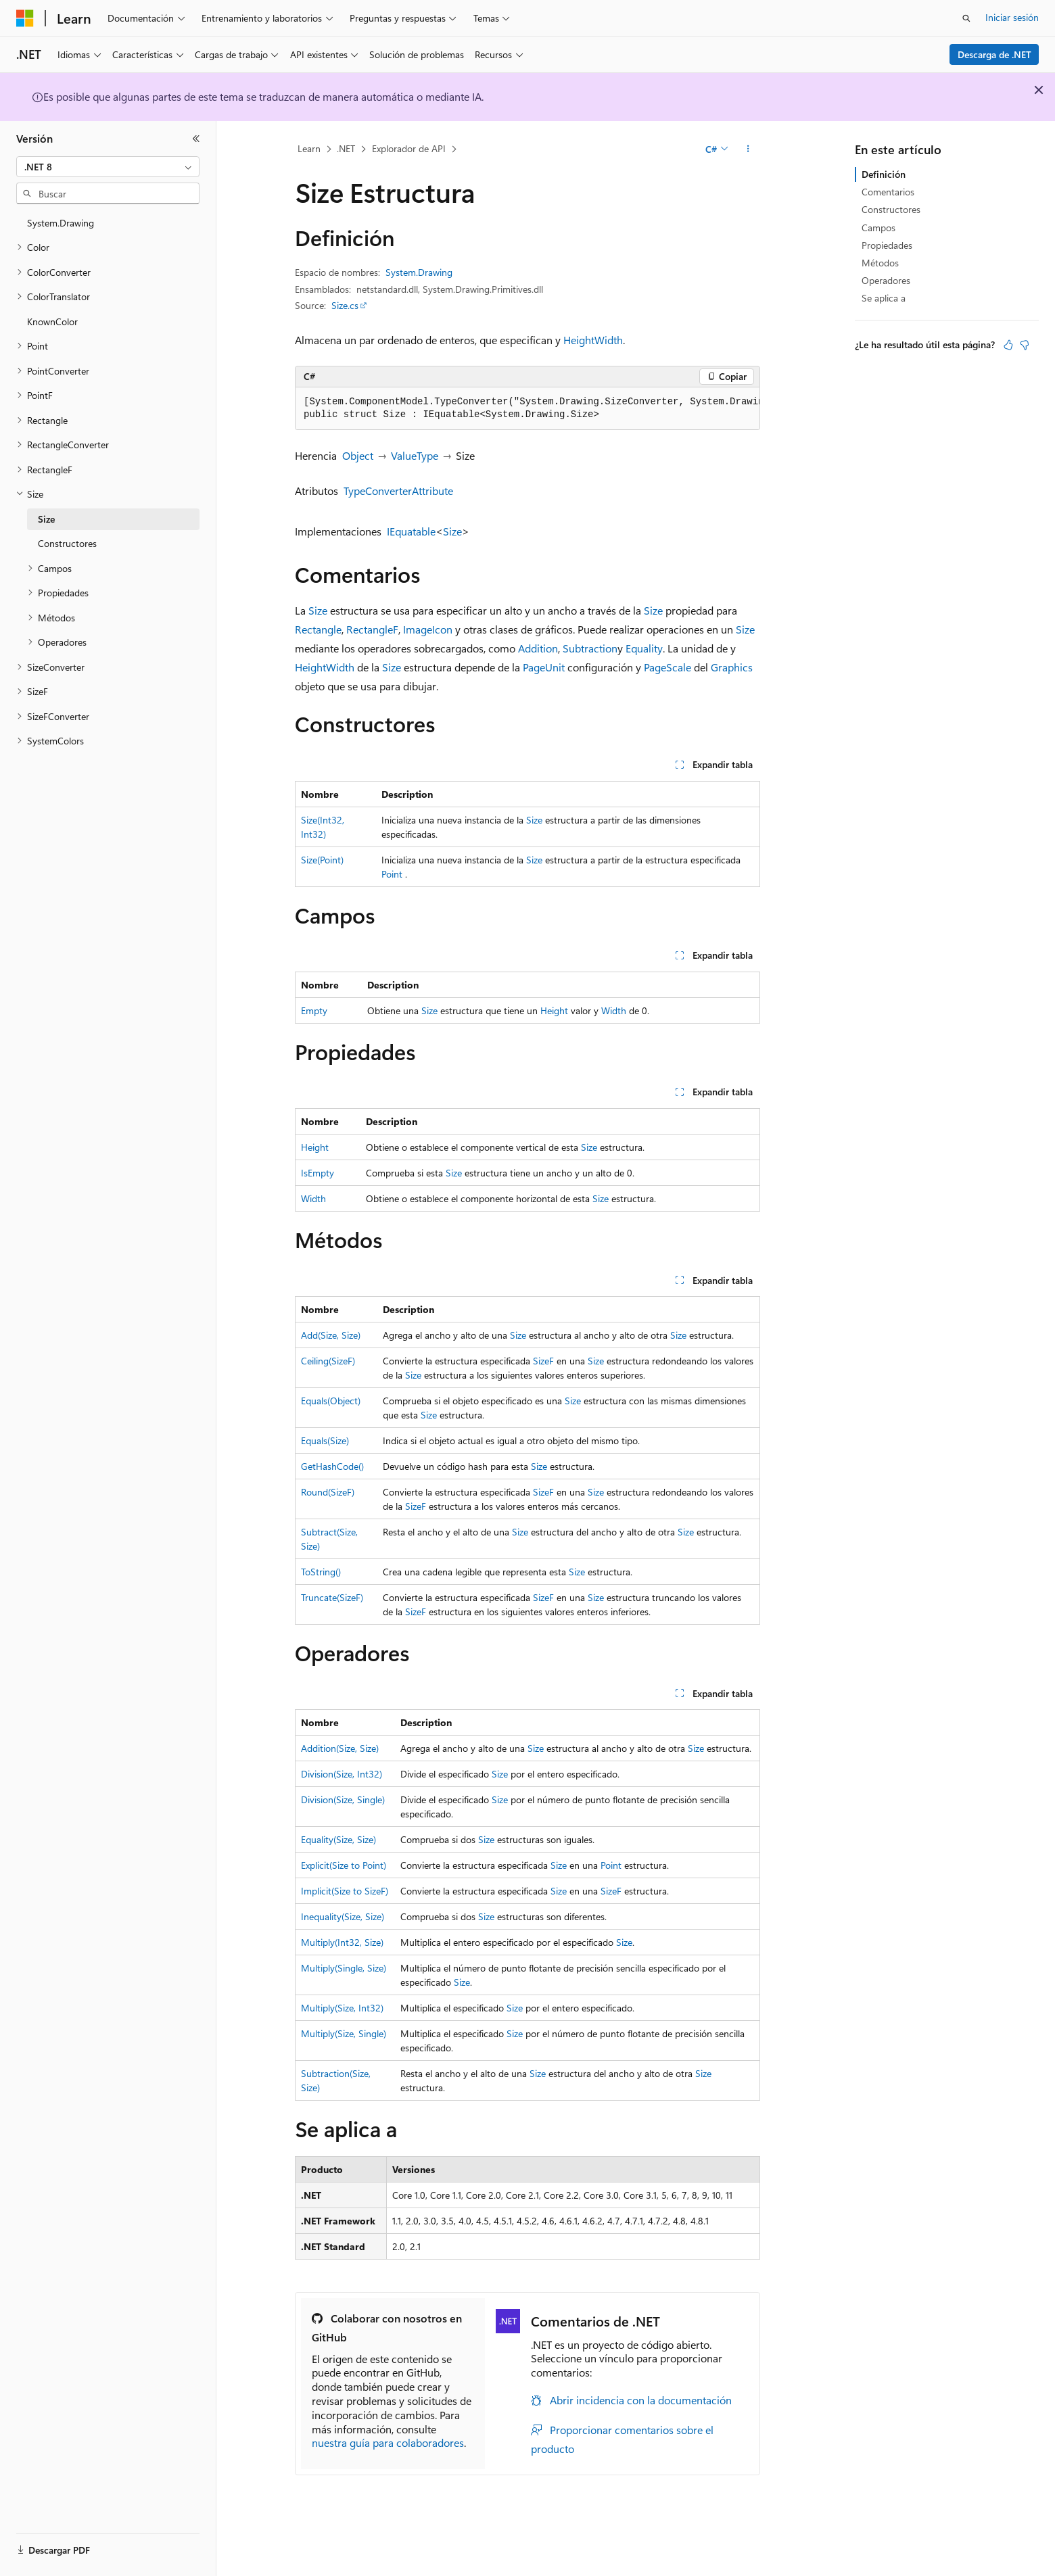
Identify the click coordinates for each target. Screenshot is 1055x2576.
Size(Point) (322, 859)
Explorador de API (409, 148)
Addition (538, 648)
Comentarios (888, 191)
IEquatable (411, 531)
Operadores (886, 280)
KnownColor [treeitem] (52, 321)
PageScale (667, 667)
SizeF (543, 1360)
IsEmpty (317, 1172)
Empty (314, 1010)
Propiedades (887, 245)
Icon (442, 629)
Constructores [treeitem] (67, 543)
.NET (346, 148)
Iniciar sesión (1012, 17)
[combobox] (108, 167)
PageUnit (544, 667)
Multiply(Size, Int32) (342, 2007)
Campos (878, 227)
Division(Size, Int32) (341, 1773)
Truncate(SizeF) (332, 1597)
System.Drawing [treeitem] (60, 222)
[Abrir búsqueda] (966, 18)
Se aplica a (884, 297)
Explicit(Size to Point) (343, 1865)
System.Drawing (418, 272)
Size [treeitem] (46, 518)
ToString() (321, 1571)
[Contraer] (196, 138)
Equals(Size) (325, 1440)
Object (357, 455)
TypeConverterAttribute (398, 490)
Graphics (732, 667)
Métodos (880, 262)
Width (608, 340)
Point (391, 873)
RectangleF (372, 629)
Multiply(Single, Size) (343, 1967)
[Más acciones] (748, 149)
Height (578, 340)
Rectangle (318, 629)
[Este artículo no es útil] (1024, 345)
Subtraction (590, 648)
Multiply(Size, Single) (343, 2033)
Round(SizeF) (327, 1491)
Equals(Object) (330, 1400)
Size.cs (344, 305)
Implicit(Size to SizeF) (344, 1890)
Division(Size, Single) (343, 1799)
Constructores (891, 209)
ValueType (414, 455)
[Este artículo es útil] (1008, 345)
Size (452, 531)
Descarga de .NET (994, 54)
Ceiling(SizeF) (328, 1360)
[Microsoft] (25, 18)
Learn (309, 148)
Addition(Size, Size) (340, 1748)
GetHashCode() (332, 1466)
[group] (527, 408)
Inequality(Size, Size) (342, 1916)
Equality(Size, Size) (338, 1839)
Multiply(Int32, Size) (342, 1942)
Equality (644, 648)
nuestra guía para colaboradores (388, 2442)
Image (417, 629)
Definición (884, 174)
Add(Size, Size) (330, 1335)
